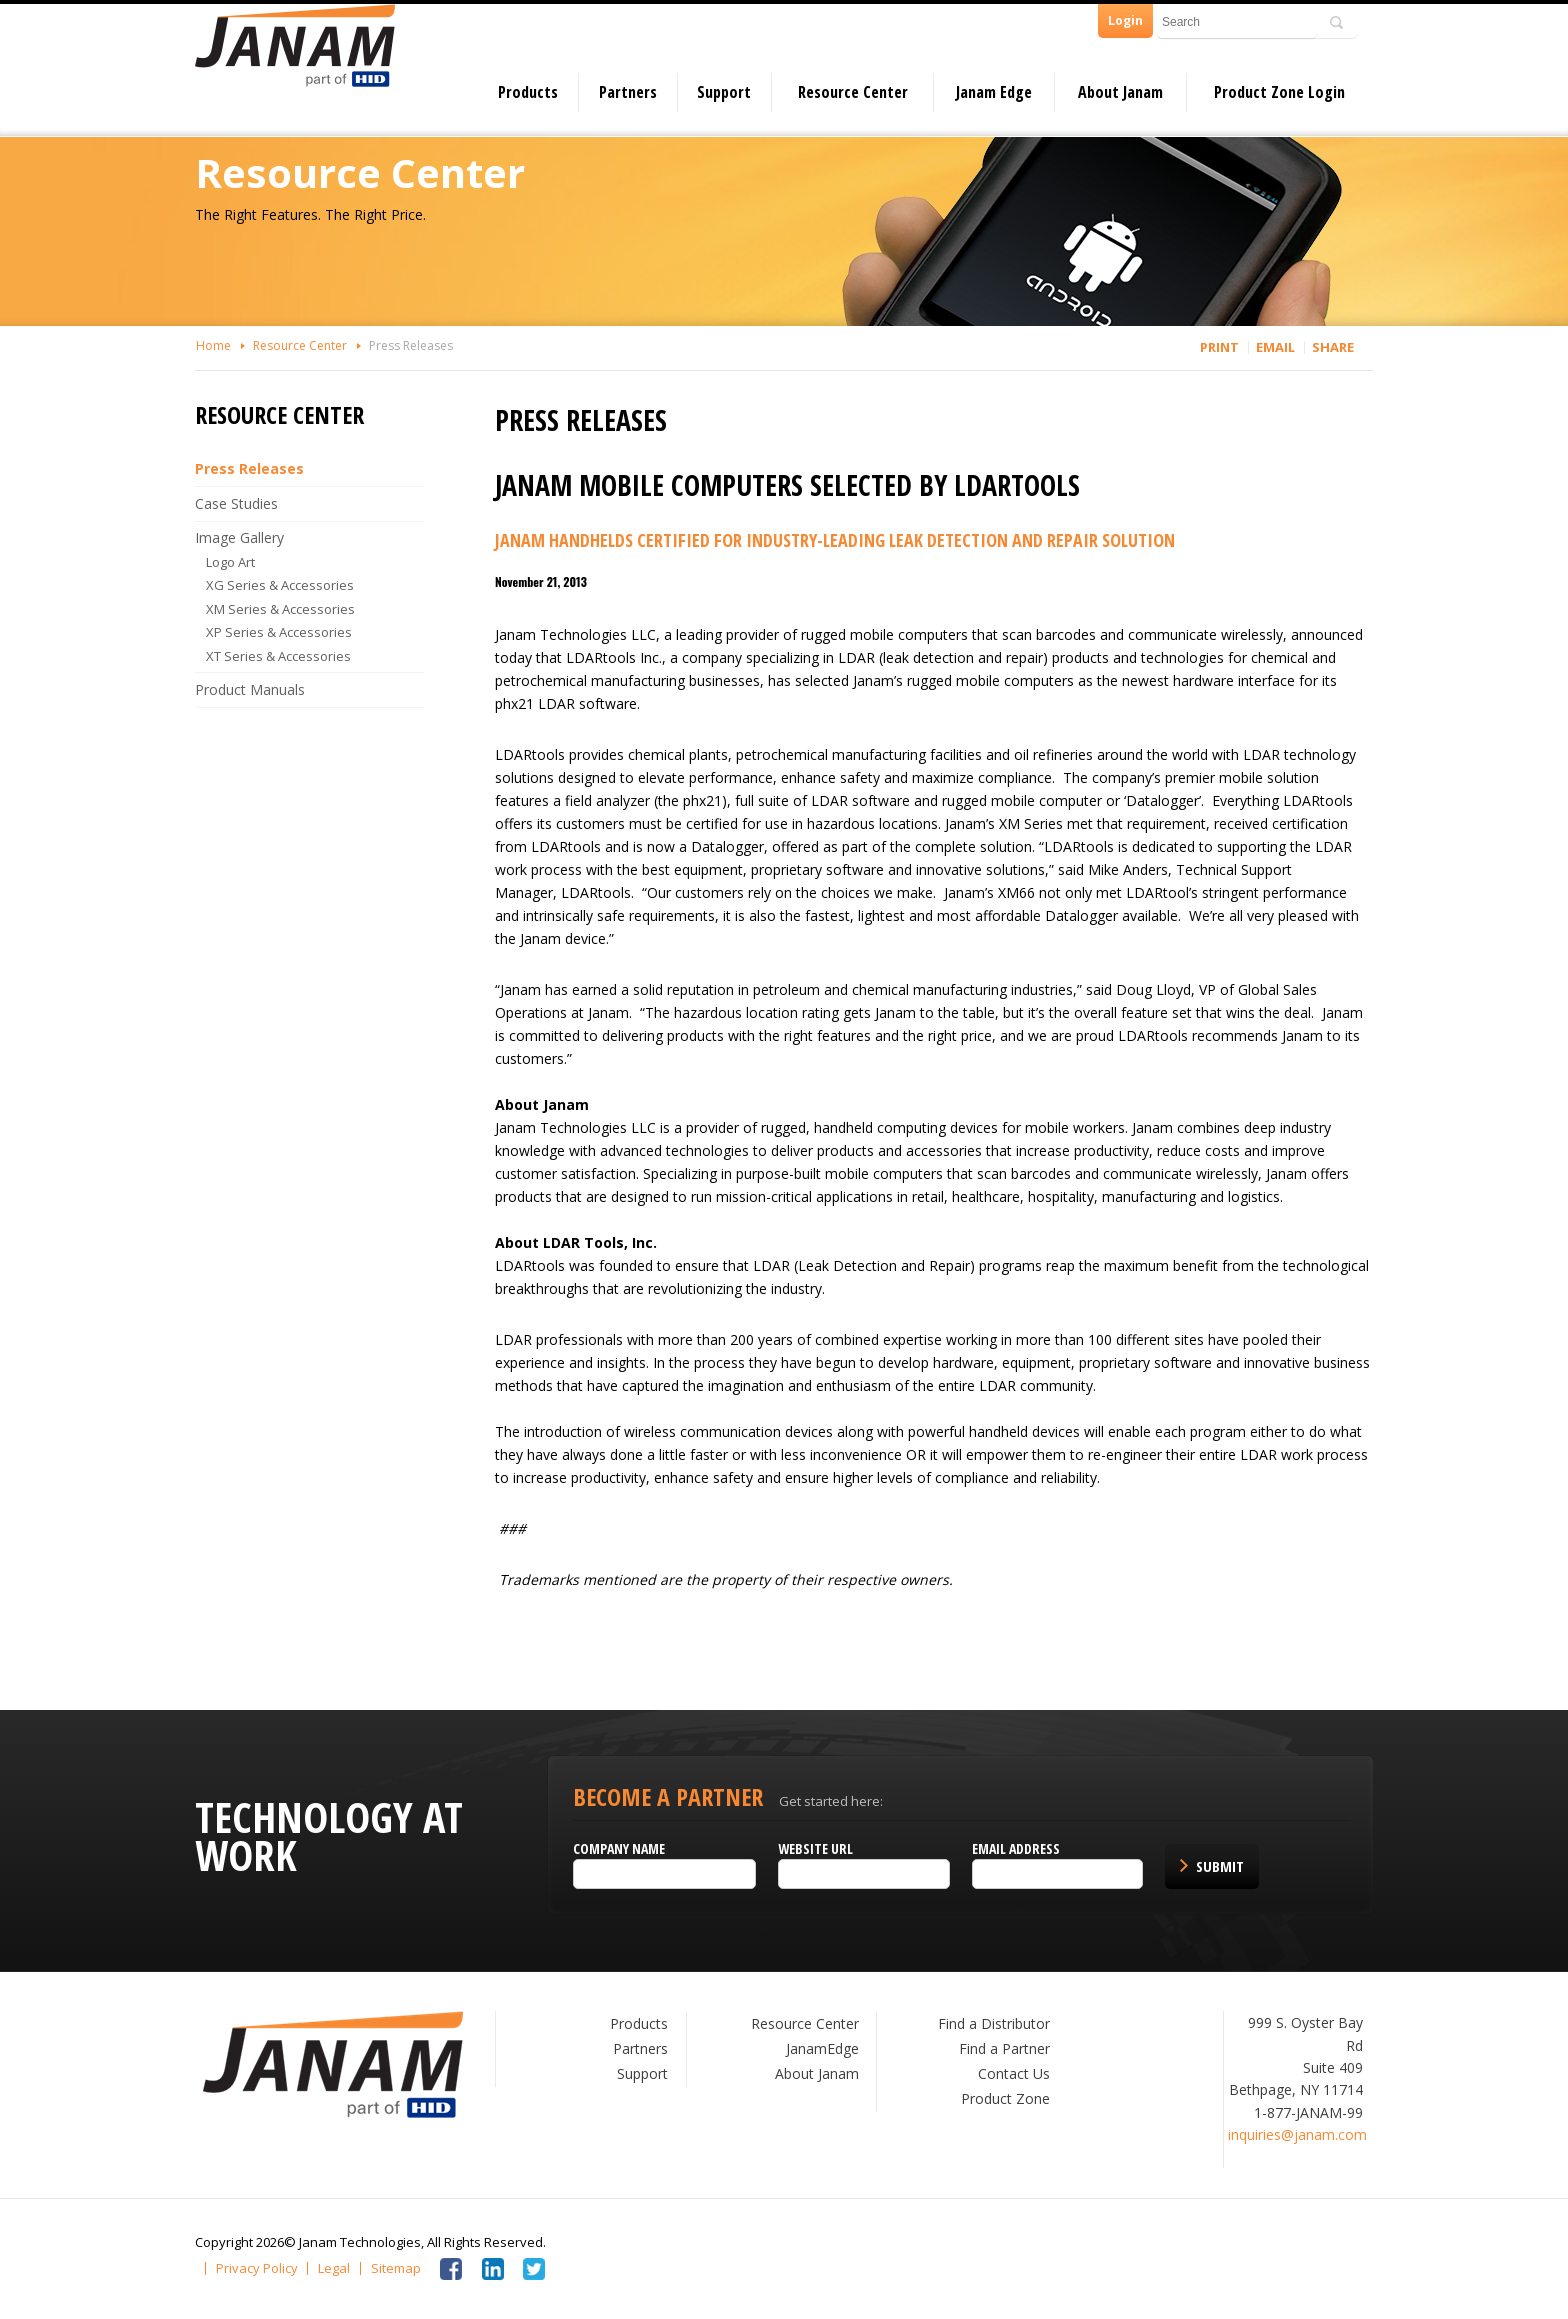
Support (724, 92)
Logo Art (230, 562)
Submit (1220, 1866)
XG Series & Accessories (280, 585)
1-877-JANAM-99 (1308, 2112)
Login (1125, 20)
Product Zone (1005, 2098)
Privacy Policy (257, 2268)
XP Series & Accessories (279, 632)
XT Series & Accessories (278, 656)
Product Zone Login (1279, 92)
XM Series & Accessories (280, 609)
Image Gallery (239, 537)
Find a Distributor (994, 2023)
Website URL (815, 1848)
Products (528, 92)
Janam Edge (994, 92)
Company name (619, 1848)
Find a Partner (1004, 2048)
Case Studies (236, 503)
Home (213, 345)
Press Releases (411, 345)
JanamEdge (822, 2048)
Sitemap (396, 2268)
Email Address (1016, 1848)
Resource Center (853, 92)
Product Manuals (250, 689)
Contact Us (1014, 2073)
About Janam (1120, 92)
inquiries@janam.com (1297, 2134)
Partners (628, 92)
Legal (334, 2268)
